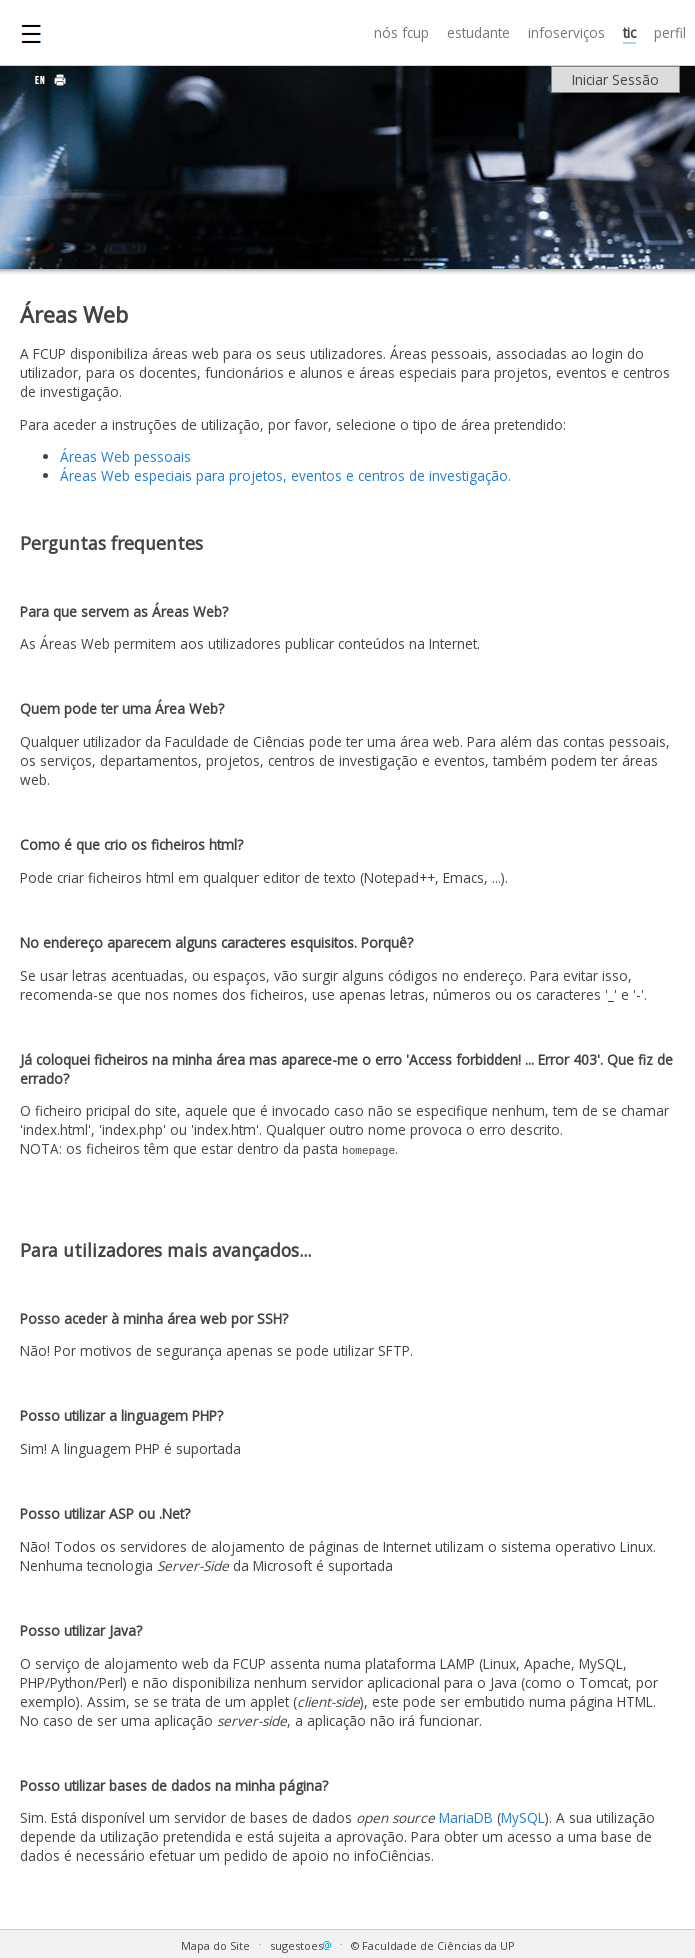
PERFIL (670, 32)
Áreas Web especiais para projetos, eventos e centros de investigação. (285, 475)
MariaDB (466, 1817)
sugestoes (302, 1945)
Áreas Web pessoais (125, 456)
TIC (629, 32)
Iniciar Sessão (615, 79)
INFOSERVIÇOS (566, 32)
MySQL (523, 1817)
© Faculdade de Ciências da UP (433, 1945)
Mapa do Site (215, 1945)
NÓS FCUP (401, 32)
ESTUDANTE (478, 32)
